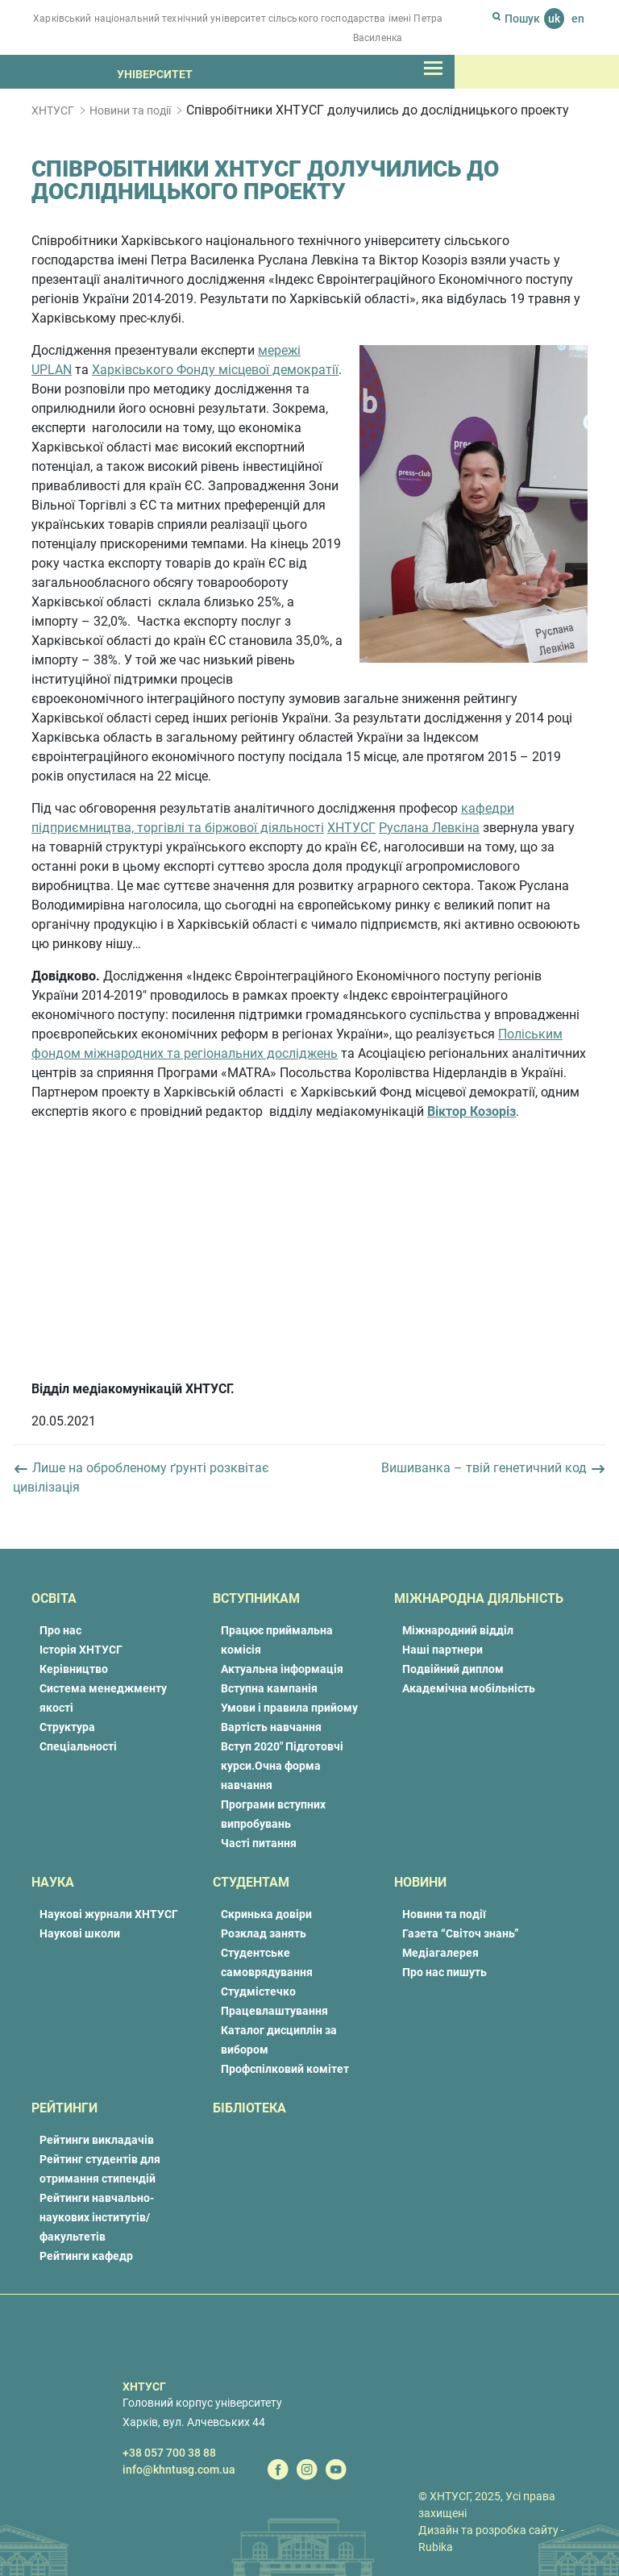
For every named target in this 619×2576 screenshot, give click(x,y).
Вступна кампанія (269, 1688)
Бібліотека (249, 2108)
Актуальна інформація (282, 1669)
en (577, 18)
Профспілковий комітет (285, 2068)
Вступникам (256, 1598)
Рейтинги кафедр (86, 2255)
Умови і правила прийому (289, 1707)
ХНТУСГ (52, 110)
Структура (67, 1727)
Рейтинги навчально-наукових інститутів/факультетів (96, 2217)
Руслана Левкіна (429, 827)
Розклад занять (263, 1933)
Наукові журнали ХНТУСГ (108, 1914)
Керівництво (73, 1669)
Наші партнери (442, 1649)
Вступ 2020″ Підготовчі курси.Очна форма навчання (282, 1766)
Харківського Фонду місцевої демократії (215, 369)
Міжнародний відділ (457, 1630)
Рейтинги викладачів (96, 2139)
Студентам (251, 1882)
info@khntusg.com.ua (179, 2469)
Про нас (60, 1630)
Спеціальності (78, 1746)
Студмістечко (258, 1991)
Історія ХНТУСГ (81, 1649)
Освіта (54, 1598)
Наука (52, 1882)
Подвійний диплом (453, 1669)
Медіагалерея (440, 1952)
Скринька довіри (266, 1914)
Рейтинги (64, 2108)
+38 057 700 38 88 (169, 2452)
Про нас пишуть (444, 1972)
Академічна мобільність (468, 1688)
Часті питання (259, 1843)
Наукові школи (79, 1933)
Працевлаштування (274, 2010)
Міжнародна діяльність (478, 1598)
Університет (155, 74)
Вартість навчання (271, 1727)
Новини (420, 1882)
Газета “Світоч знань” (460, 1933)
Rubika (435, 2547)
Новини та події (130, 110)
